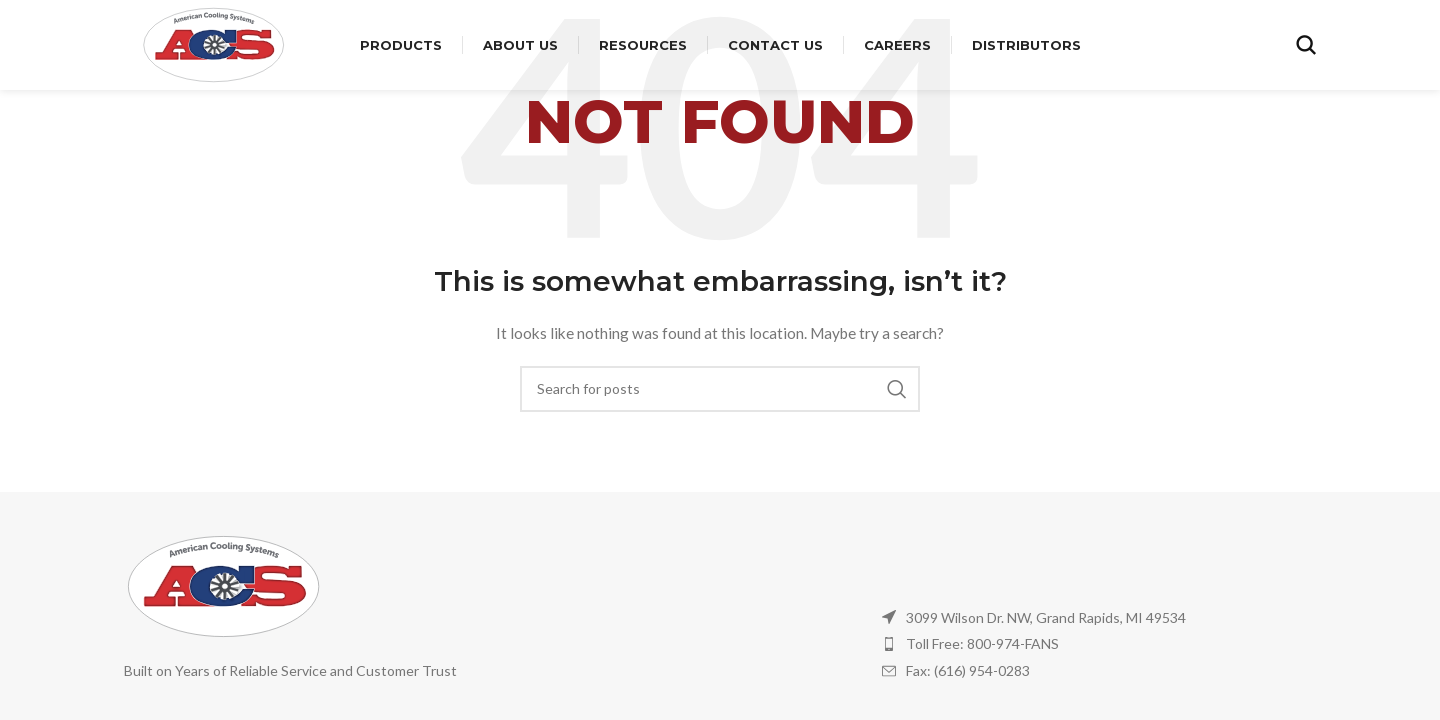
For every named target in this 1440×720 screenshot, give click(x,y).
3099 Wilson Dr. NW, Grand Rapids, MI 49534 (1046, 617)
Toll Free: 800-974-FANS (982, 643)
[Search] (1306, 45)
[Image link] (224, 584)
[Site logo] (214, 43)
